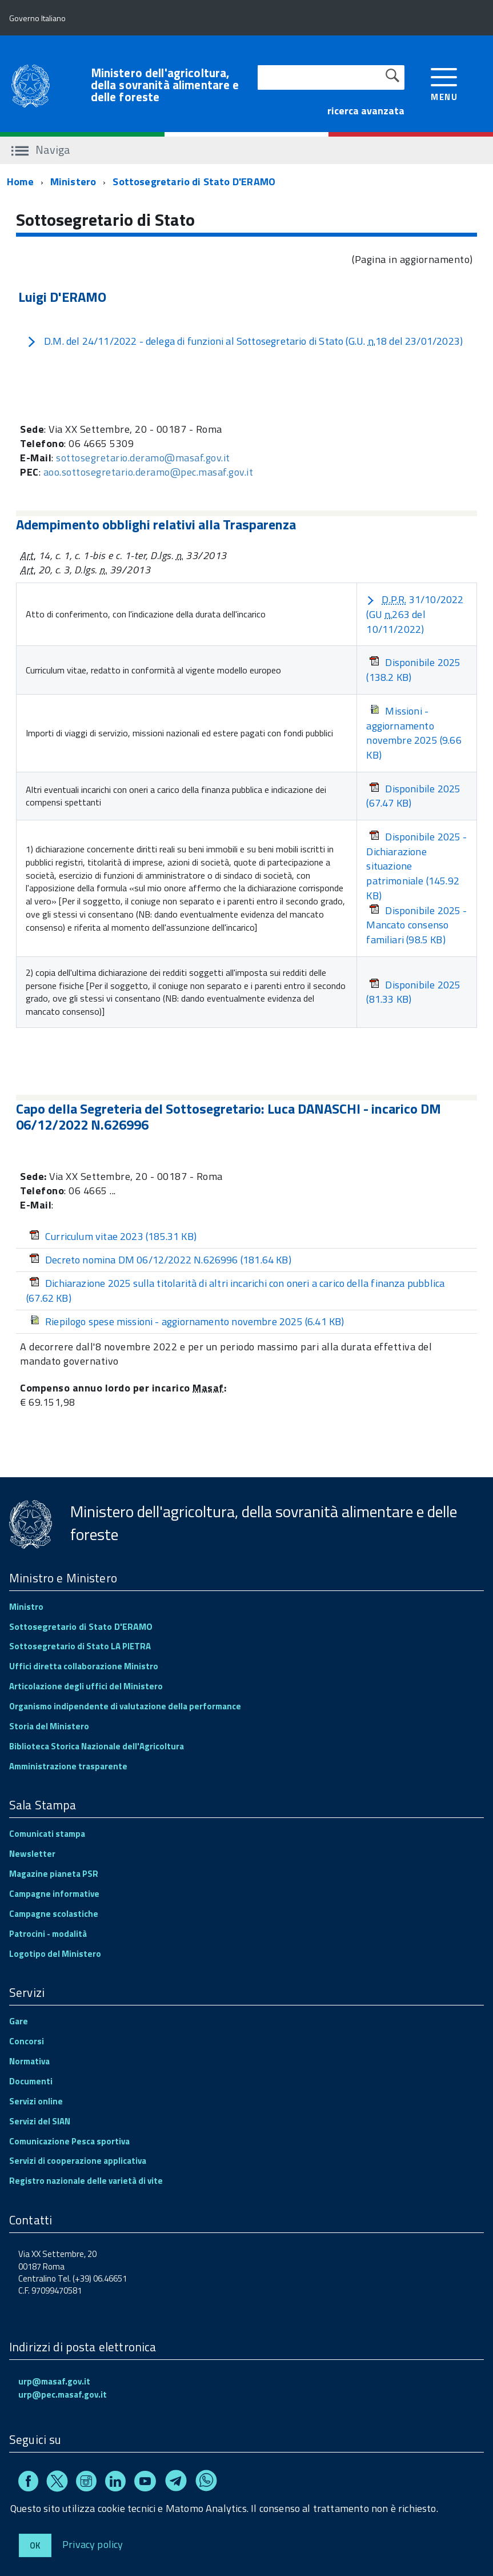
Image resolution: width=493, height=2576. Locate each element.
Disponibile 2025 (413, 669)
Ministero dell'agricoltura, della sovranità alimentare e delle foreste (165, 85)
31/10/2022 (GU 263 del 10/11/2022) (414, 614)
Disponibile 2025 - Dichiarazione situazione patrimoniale (416, 866)
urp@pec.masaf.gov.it (62, 2394)
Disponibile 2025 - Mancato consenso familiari (416, 925)
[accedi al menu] (444, 83)
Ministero (73, 181)
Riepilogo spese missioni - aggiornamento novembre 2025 (186, 1321)
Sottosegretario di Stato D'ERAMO (194, 181)
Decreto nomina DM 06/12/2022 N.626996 (160, 1259)
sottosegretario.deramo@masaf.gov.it (143, 457)
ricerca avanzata (365, 110)
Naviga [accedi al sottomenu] (40, 149)
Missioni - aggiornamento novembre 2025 (413, 733)
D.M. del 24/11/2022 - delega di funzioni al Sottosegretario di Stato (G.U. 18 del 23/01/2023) (244, 341)
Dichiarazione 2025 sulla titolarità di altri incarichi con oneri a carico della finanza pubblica (235, 1290)
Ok (35, 2545)
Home (20, 181)
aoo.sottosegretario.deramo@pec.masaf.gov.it (148, 472)
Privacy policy (92, 2543)
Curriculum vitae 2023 (113, 1236)
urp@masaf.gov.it (54, 2381)
